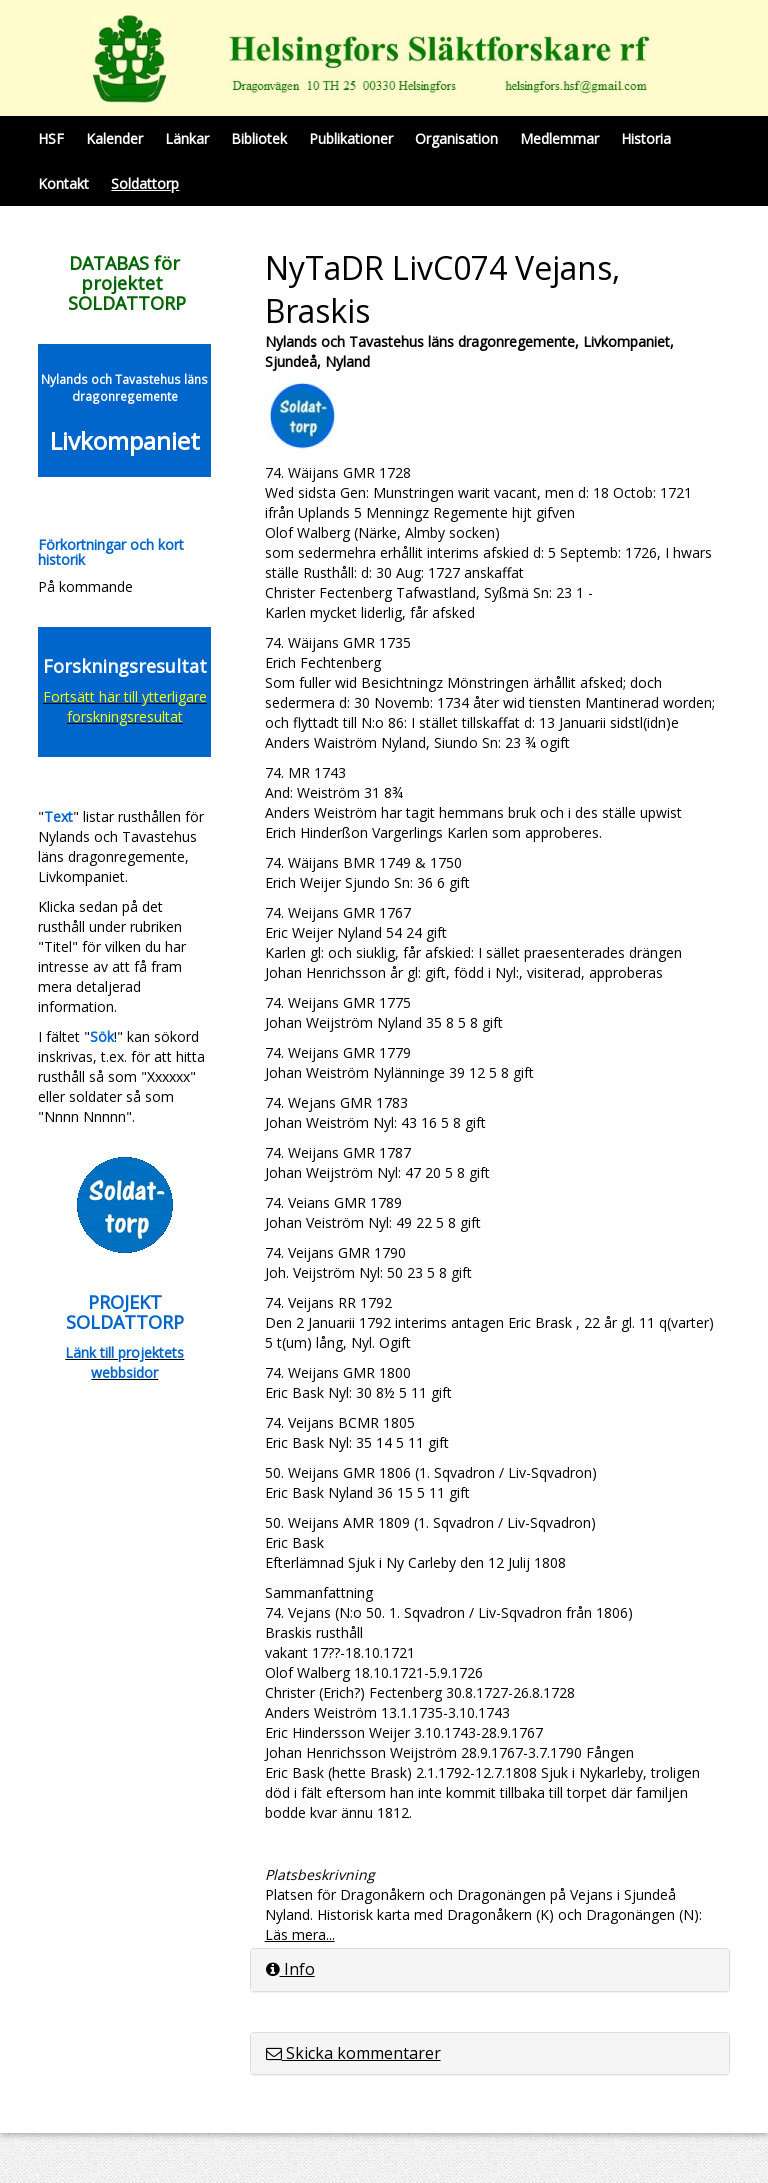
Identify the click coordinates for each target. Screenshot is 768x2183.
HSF (51, 138)
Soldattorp (145, 183)
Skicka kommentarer (353, 2053)
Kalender (114, 138)
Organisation (456, 138)
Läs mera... (300, 1934)
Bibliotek (259, 138)
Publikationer (351, 138)
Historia (646, 138)
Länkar (187, 138)
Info (290, 1969)
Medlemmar (559, 138)
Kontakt (63, 183)
